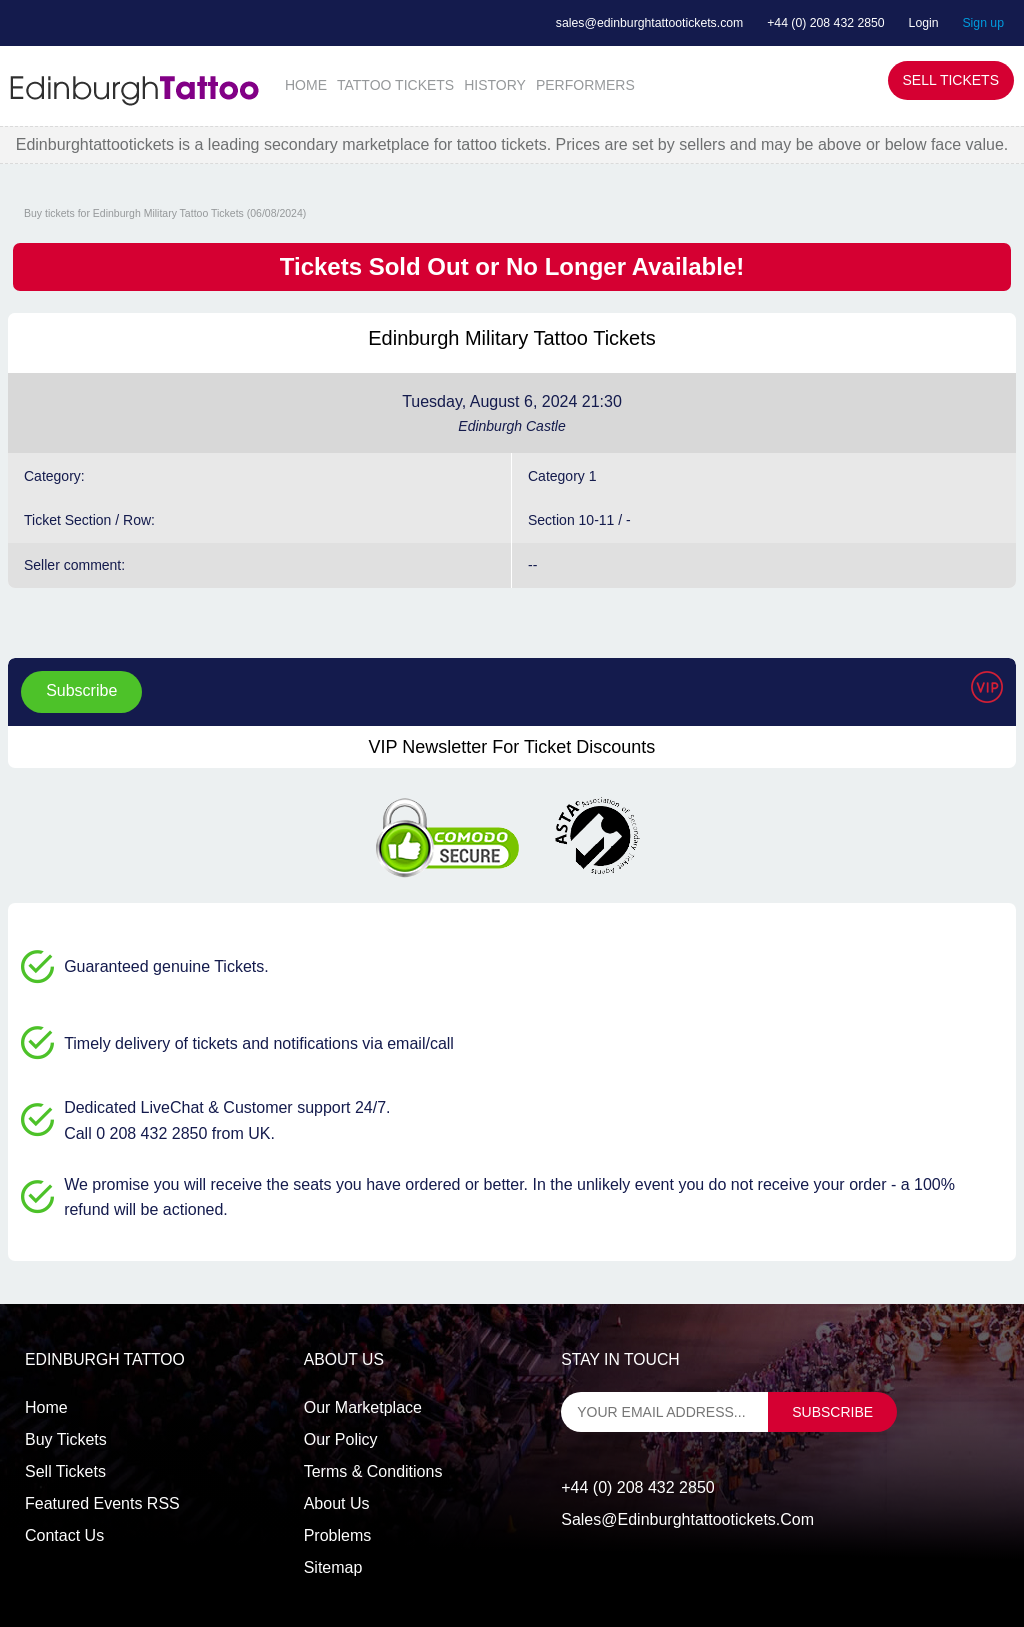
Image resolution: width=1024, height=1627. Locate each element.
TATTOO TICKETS (395, 85)
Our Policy (341, 1439)
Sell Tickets (951, 80)
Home (46, 1407)
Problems (338, 1535)
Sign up (983, 23)
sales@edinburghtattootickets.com (649, 23)
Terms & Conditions (373, 1471)
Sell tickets (65, 1471)
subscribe (832, 1412)
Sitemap (333, 1567)
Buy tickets (66, 1439)
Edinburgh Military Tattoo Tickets (512, 338)
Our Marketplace (363, 1407)
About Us (337, 1503)
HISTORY (495, 85)
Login (924, 23)
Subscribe (81, 690)
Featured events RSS (102, 1503)
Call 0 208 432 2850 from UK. (169, 1133)
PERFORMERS (585, 85)
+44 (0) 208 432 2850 (826, 23)
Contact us (64, 1535)
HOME (306, 85)
